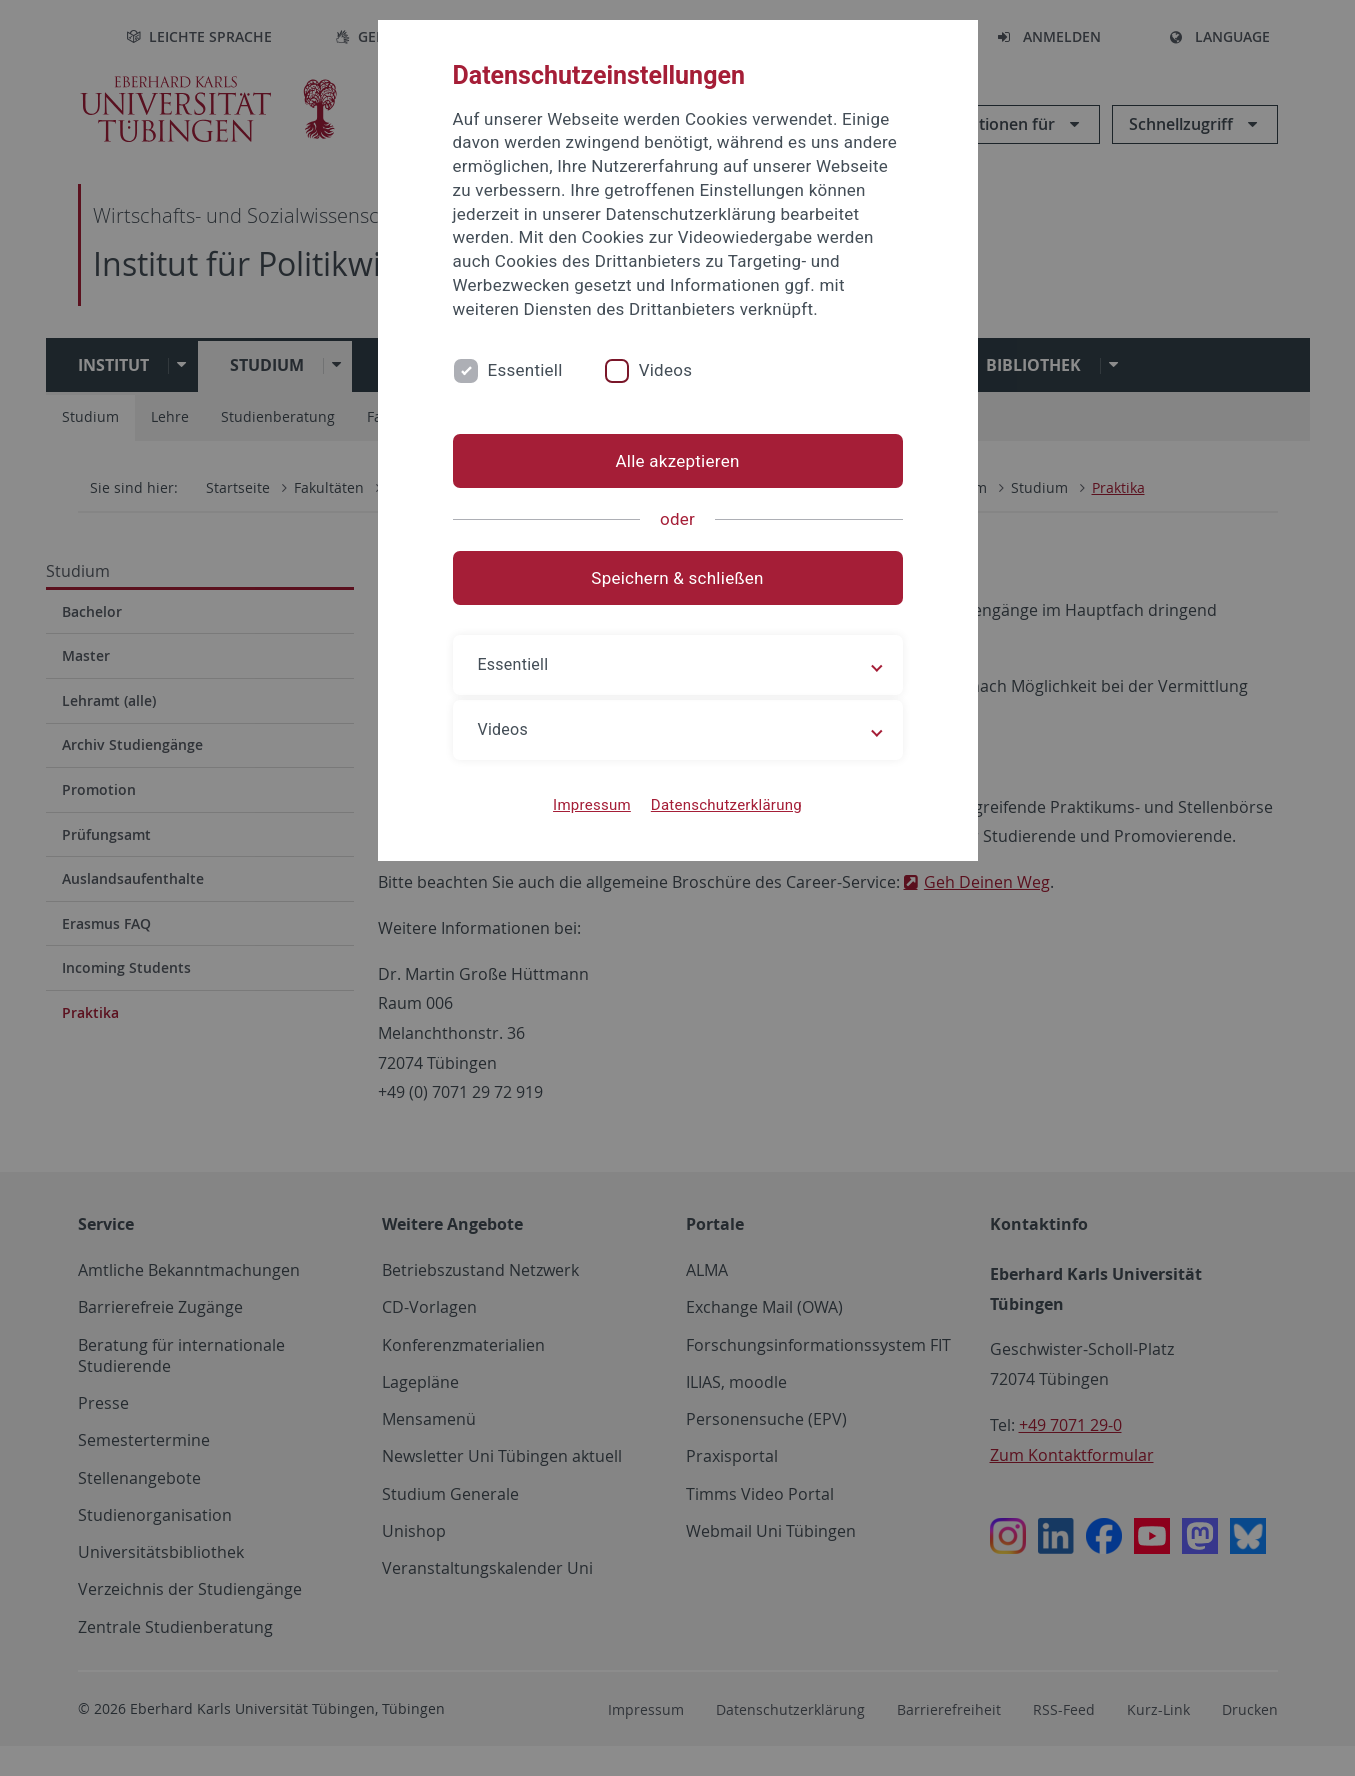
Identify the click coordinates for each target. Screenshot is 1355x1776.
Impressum (592, 805)
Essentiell (525, 370)
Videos (666, 370)
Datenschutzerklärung (726, 805)
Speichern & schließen (677, 578)
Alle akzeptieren (677, 461)
